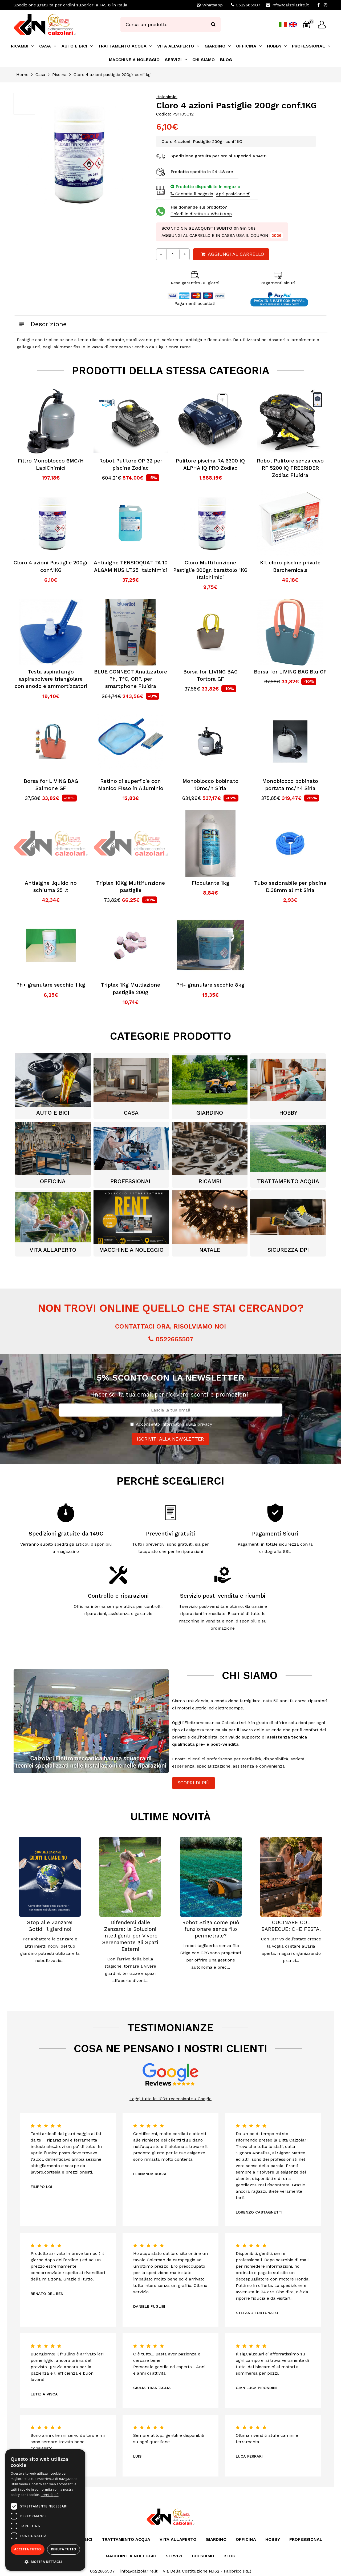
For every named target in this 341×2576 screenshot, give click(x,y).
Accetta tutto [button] (27, 2549)
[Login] (321, 24)
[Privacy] (132, 1424)
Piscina (59, 74)
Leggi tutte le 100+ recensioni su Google (170, 2098)
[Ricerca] (213, 24)
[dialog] (45, 2510)
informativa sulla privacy (186, 1424)
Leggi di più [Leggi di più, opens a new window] (50, 2495)
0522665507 (248, 4)
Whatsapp (210, 4)
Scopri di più (193, 1782)
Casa (40, 74)
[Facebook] (318, 5)
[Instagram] (325, 5)
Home (22, 74)
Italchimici (166, 96)
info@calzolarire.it (290, 4)
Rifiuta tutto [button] (63, 2549)
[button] (45, 2561)
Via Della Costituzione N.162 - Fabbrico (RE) (207, 2571)
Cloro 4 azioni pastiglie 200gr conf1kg (112, 74)
